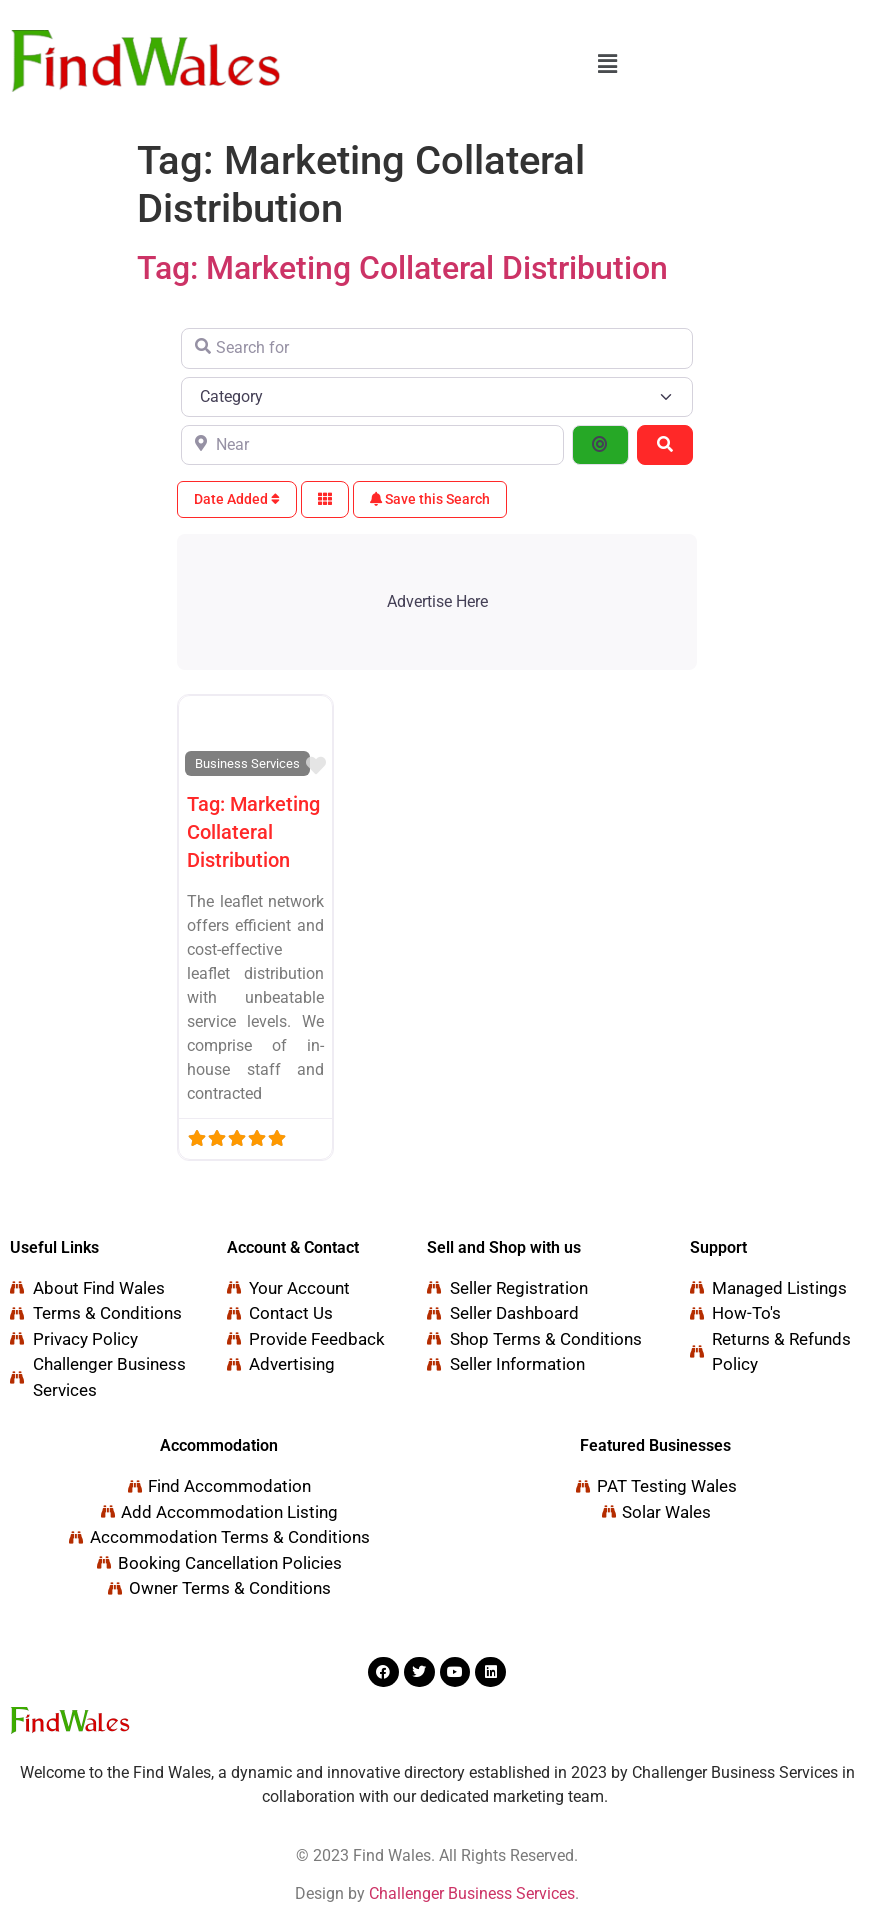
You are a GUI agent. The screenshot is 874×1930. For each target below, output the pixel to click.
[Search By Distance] (600, 445)
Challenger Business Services (472, 1893)
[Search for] (437, 348)
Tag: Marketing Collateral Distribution (402, 268)
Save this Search (430, 499)
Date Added (237, 499)
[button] (607, 64)
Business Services (247, 763)
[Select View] (325, 499)
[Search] (665, 445)
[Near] (372, 445)
